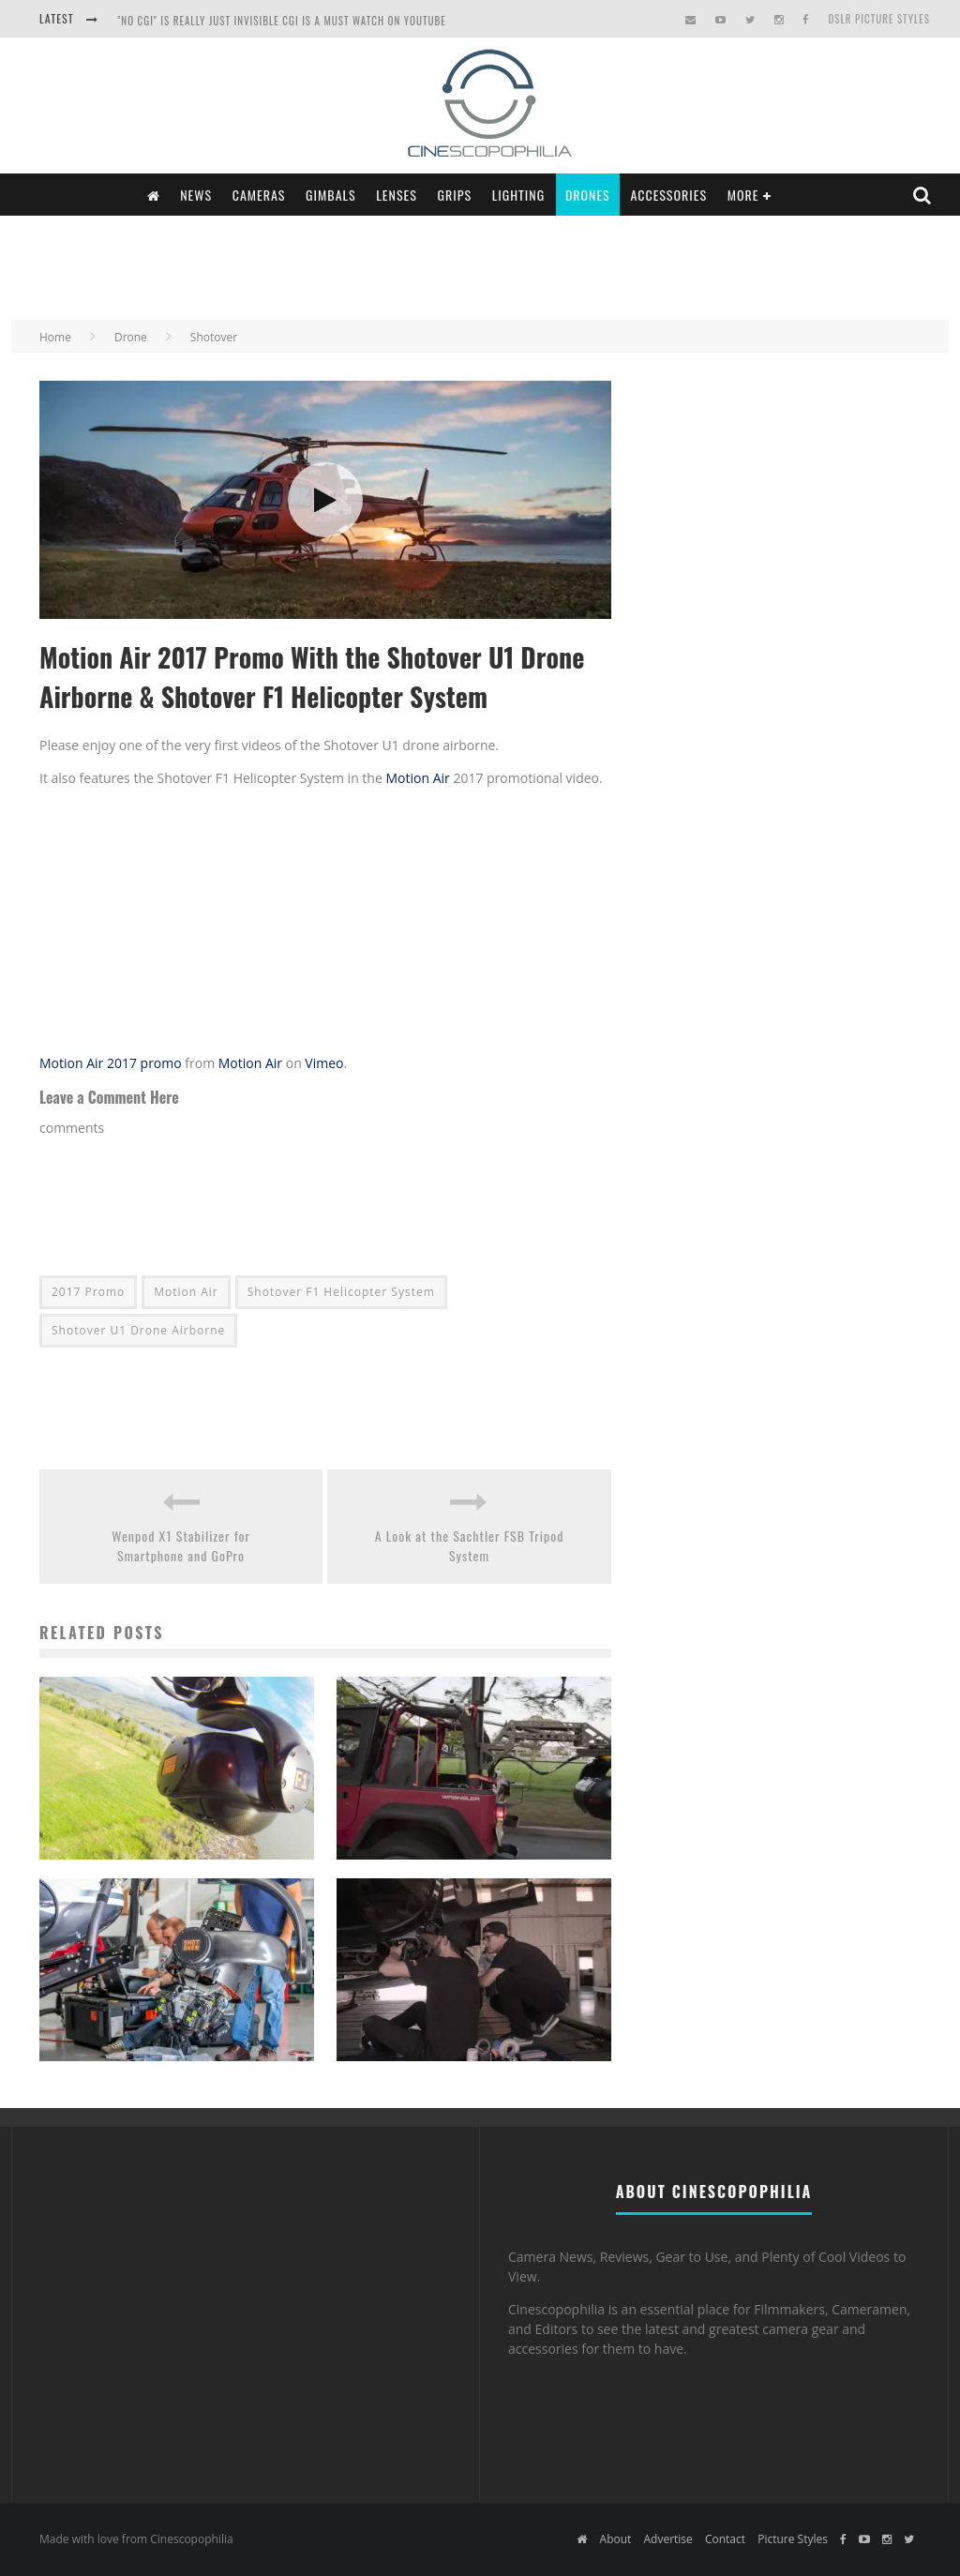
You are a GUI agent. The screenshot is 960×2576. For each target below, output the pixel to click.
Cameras (259, 194)
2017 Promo (88, 1292)
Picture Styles (793, 2539)
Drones (587, 194)
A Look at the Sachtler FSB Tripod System (469, 1545)
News (196, 194)
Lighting (519, 194)
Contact (725, 2539)
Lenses (396, 194)
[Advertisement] (480, 265)
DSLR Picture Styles (879, 18)
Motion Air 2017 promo (110, 1063)
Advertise (667, 2539)
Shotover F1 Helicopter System (341, 1292)
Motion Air (417, 778)
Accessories (668, 194)
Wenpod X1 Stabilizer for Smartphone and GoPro (181, 1545)
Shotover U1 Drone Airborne (138, 1330)
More (743, 194)
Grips (455, 194)
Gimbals (331, 194)
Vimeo (324, 1063)
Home (55, 337)
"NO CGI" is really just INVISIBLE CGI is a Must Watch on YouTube (281, 20)
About (616, 2539)
